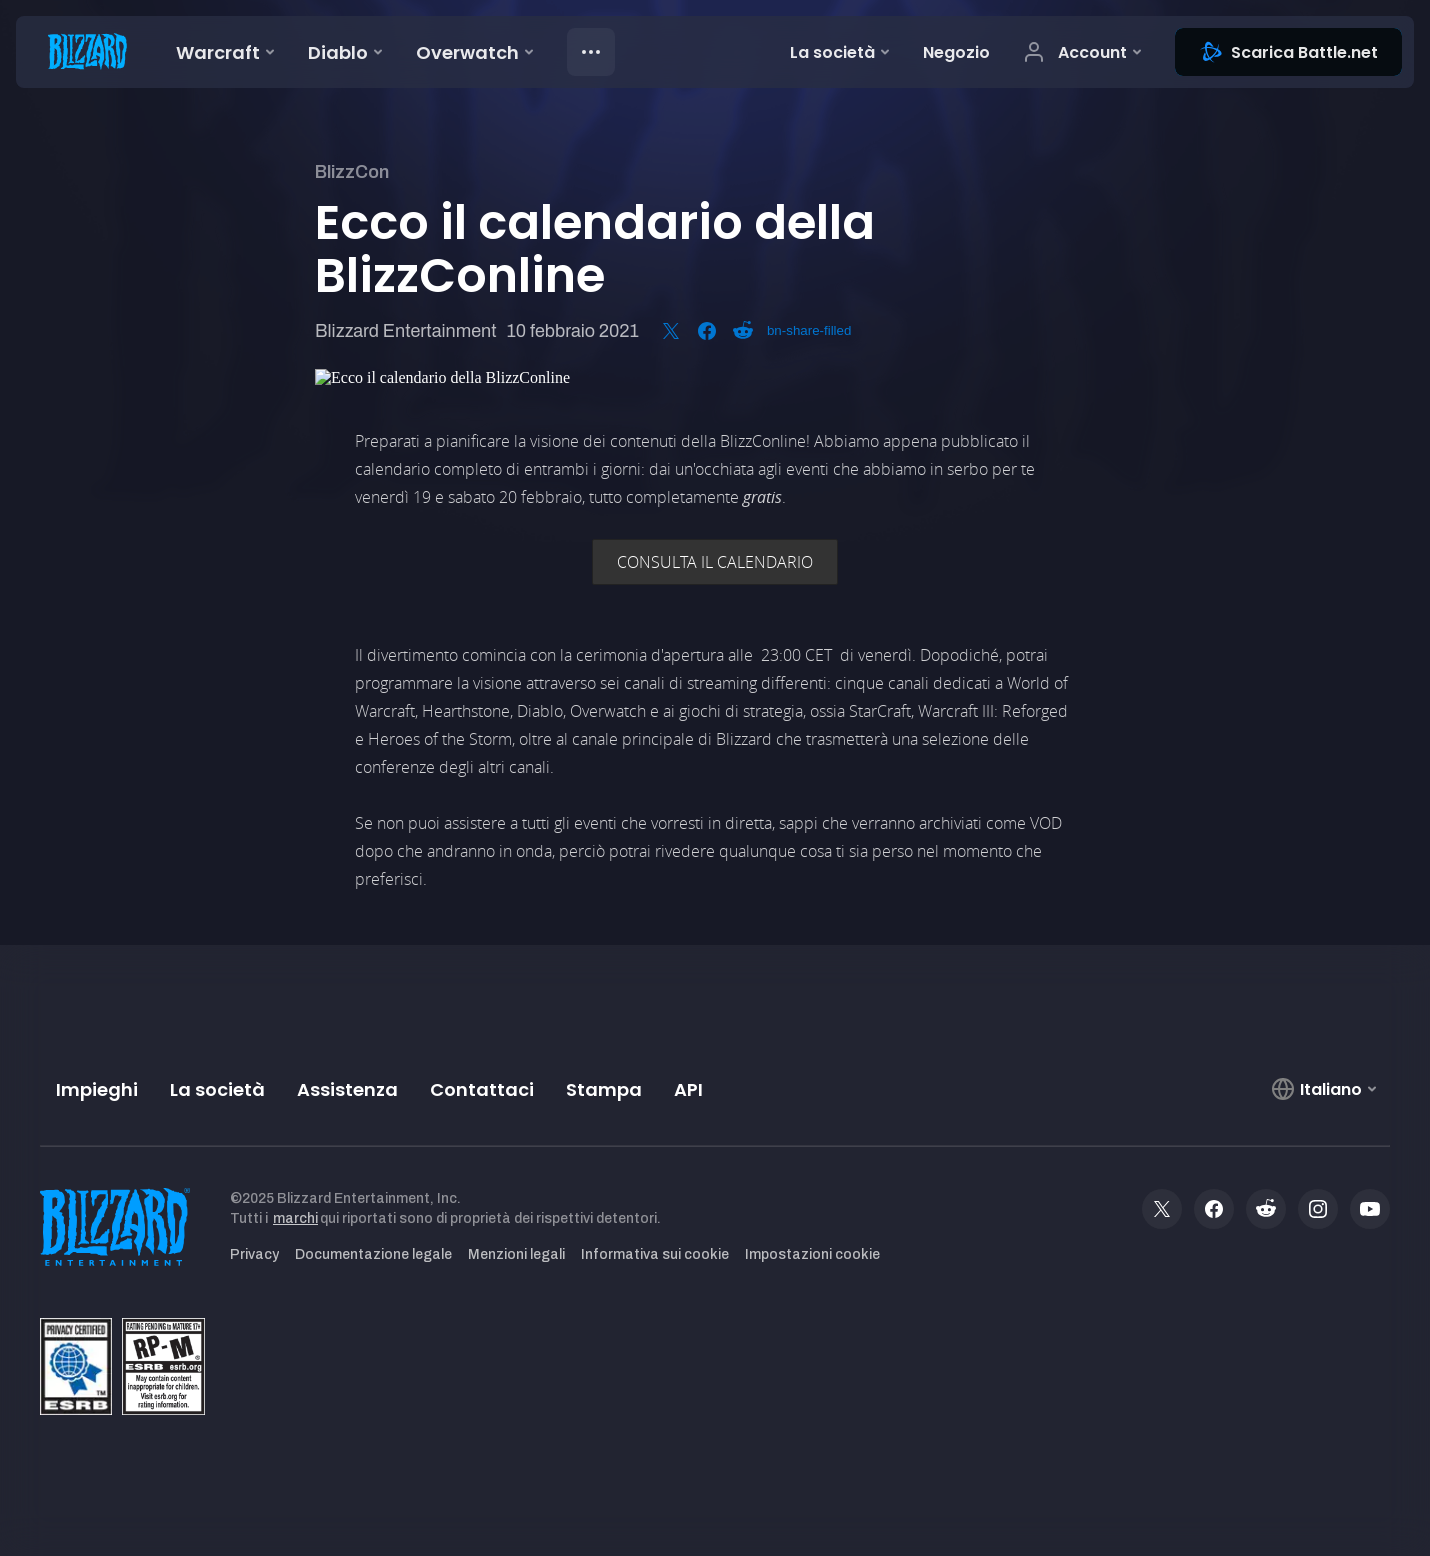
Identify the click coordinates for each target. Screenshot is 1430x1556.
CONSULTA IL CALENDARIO (715, 562)
